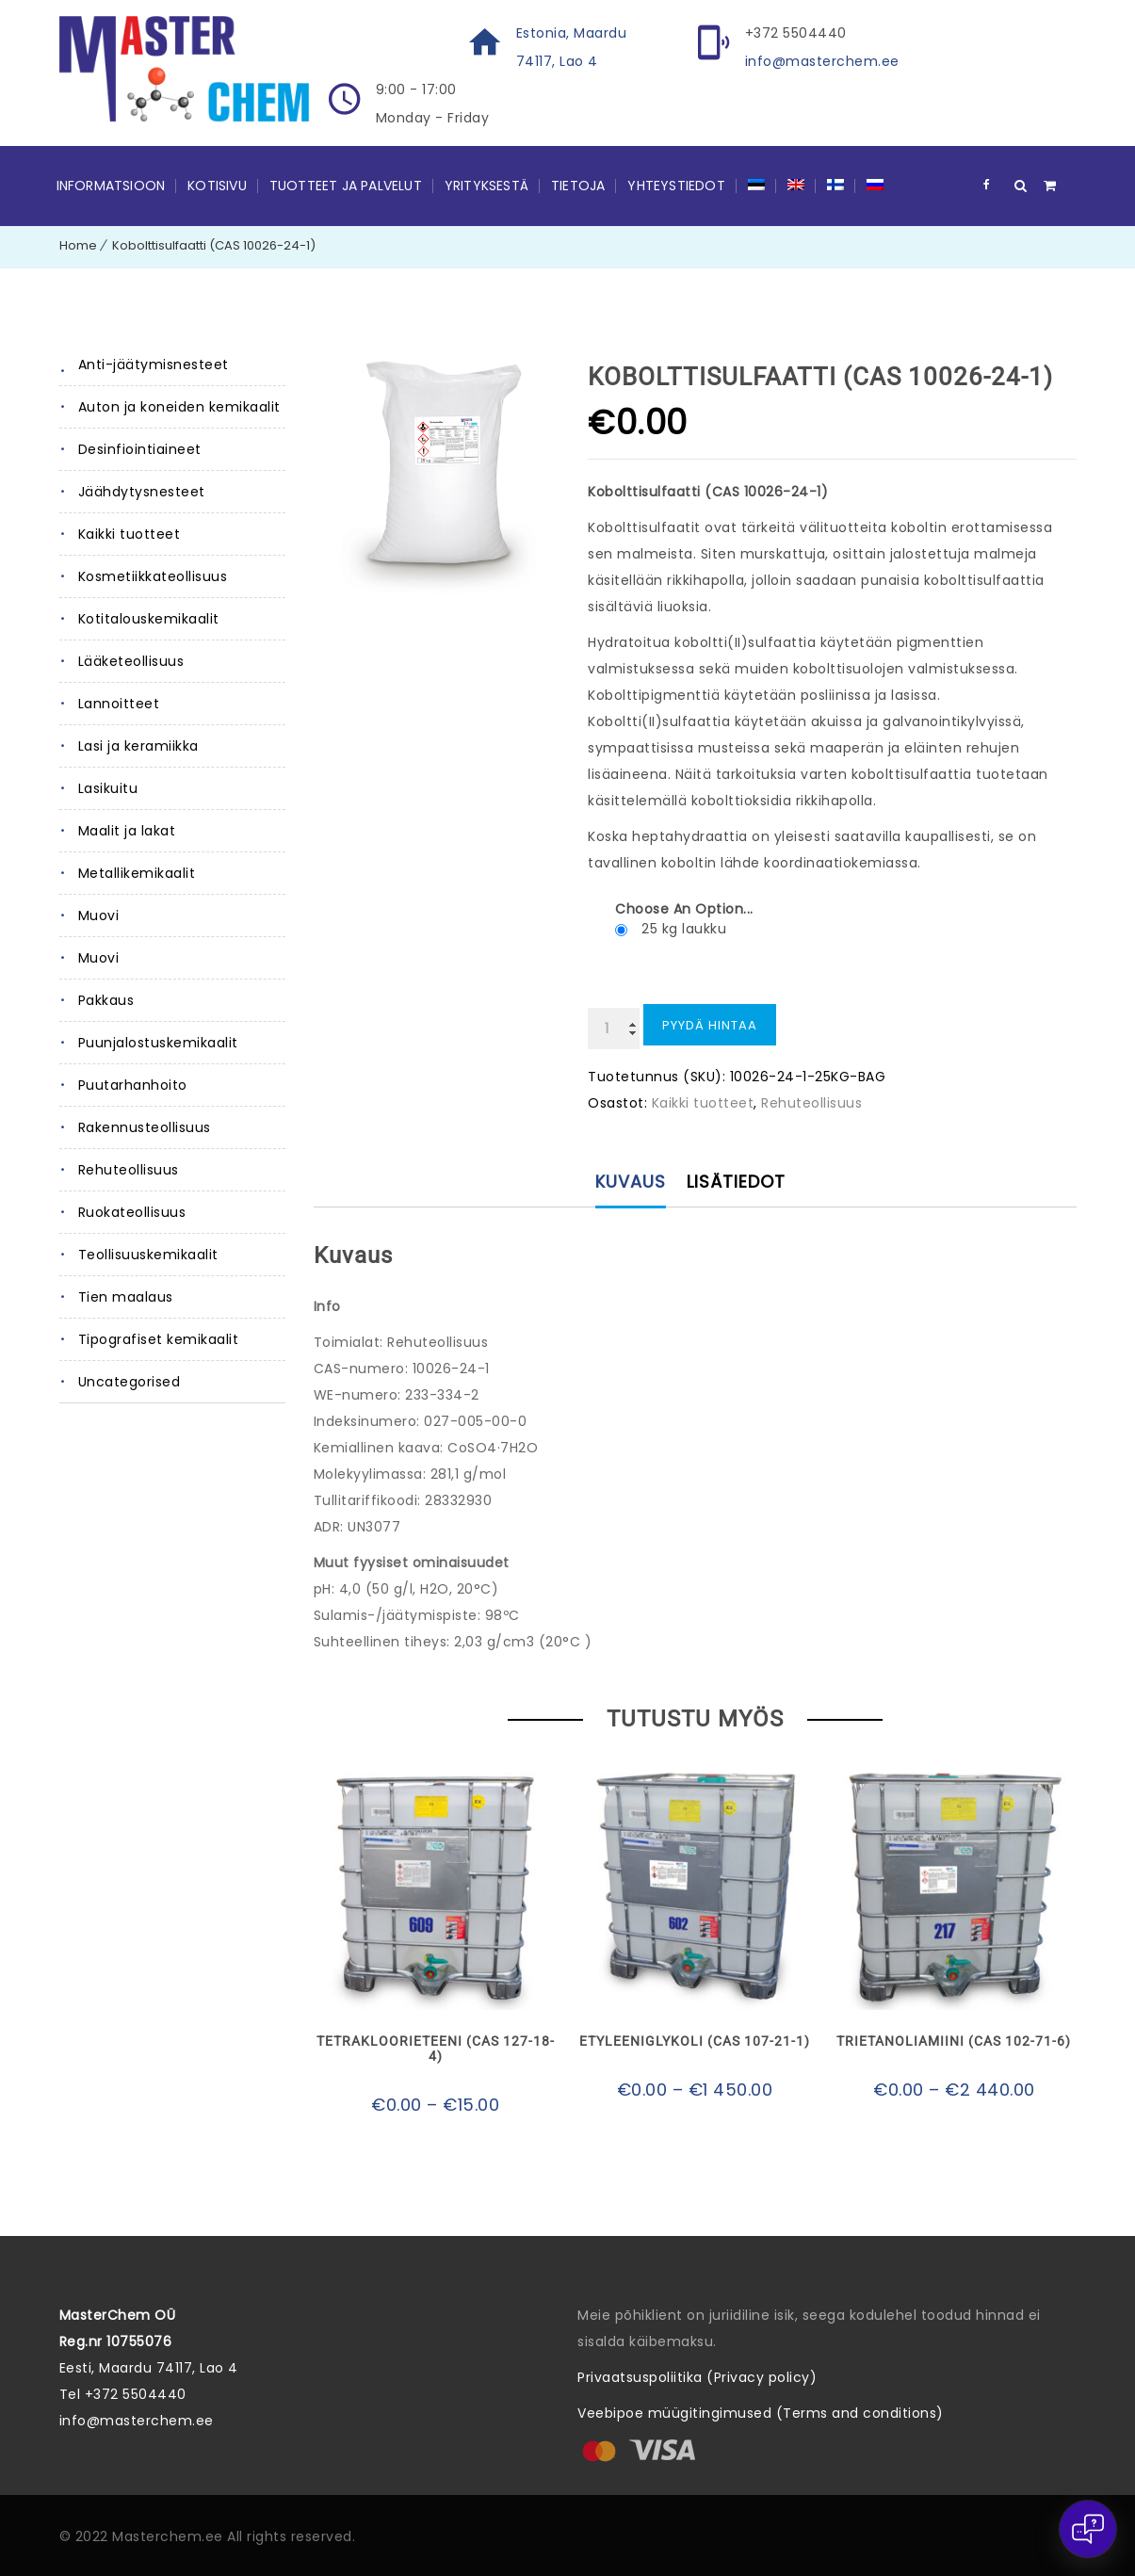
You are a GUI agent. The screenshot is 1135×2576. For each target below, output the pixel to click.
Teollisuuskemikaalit (148, 1254)
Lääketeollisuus (131, 661)
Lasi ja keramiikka (138, 746)
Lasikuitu (108, 788)
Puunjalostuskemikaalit (158, 1042)
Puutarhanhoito (132, 1085)
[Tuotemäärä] (614, 1028)
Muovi (99, 915)
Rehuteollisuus (128, 1169)
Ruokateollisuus (132, 1212)
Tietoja (578, 185)
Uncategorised (129, 1381)
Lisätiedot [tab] (736, 1181)
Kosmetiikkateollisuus (153, 576)
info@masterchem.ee (822, 61)
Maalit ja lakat (127, 830)
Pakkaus (106, 1000)
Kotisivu (217, 185)
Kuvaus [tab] (630, 1181)
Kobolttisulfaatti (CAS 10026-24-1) (214, 245)
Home (78, 245)
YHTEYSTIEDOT (675, 185)
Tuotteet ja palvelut (345, 185)
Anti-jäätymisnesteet (153, 364)
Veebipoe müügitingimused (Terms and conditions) (760, 2413)
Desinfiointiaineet (140, 449)
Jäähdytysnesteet (141, 491)
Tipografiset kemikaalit (158, 1339)
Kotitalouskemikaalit (148, 618)
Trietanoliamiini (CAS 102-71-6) (953, 2041)
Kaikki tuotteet (129, 534)
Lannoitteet (119, 703)
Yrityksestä (486, 185)
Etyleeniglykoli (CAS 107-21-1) (694, 2041)
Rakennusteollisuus (144, 1127)
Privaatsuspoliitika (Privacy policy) (697, 2377)
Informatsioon (111, 185)
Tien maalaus (125, 1297)
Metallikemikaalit (137, 873)
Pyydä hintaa (709, 1025)
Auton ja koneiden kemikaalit (179, 406)
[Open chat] (1088, 2529)
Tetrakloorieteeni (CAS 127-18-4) (435, 2048)
